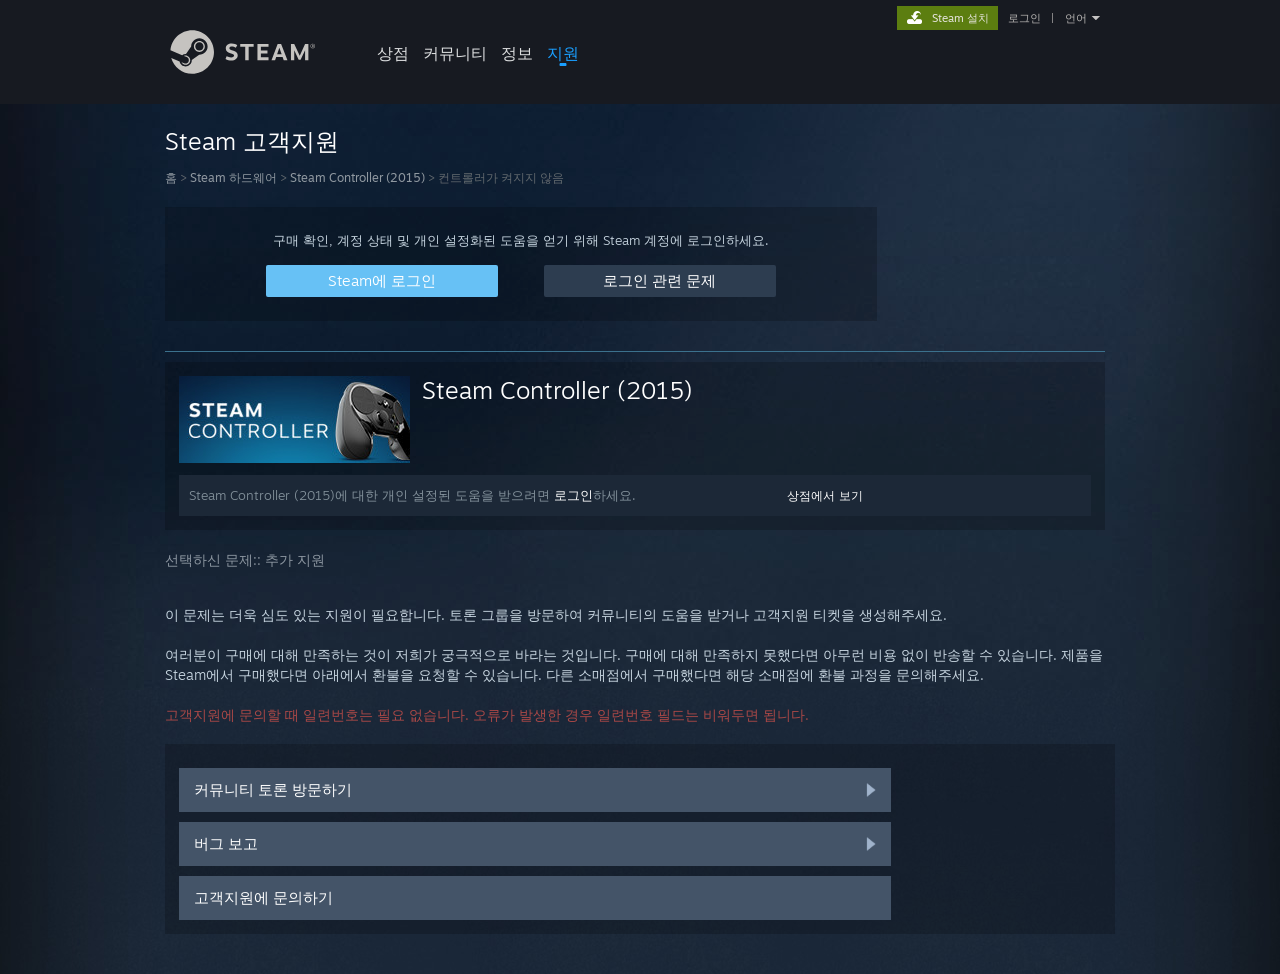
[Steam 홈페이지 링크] (258, 68)
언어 (1076, 18)
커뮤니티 (455, 53)
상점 (393, 53)
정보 (517, 53)
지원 (563, 53)
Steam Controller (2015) (357, 177)
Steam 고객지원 (252, 141)
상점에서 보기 (825, 495)
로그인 (1024, 18)
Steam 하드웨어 (233, 177)
